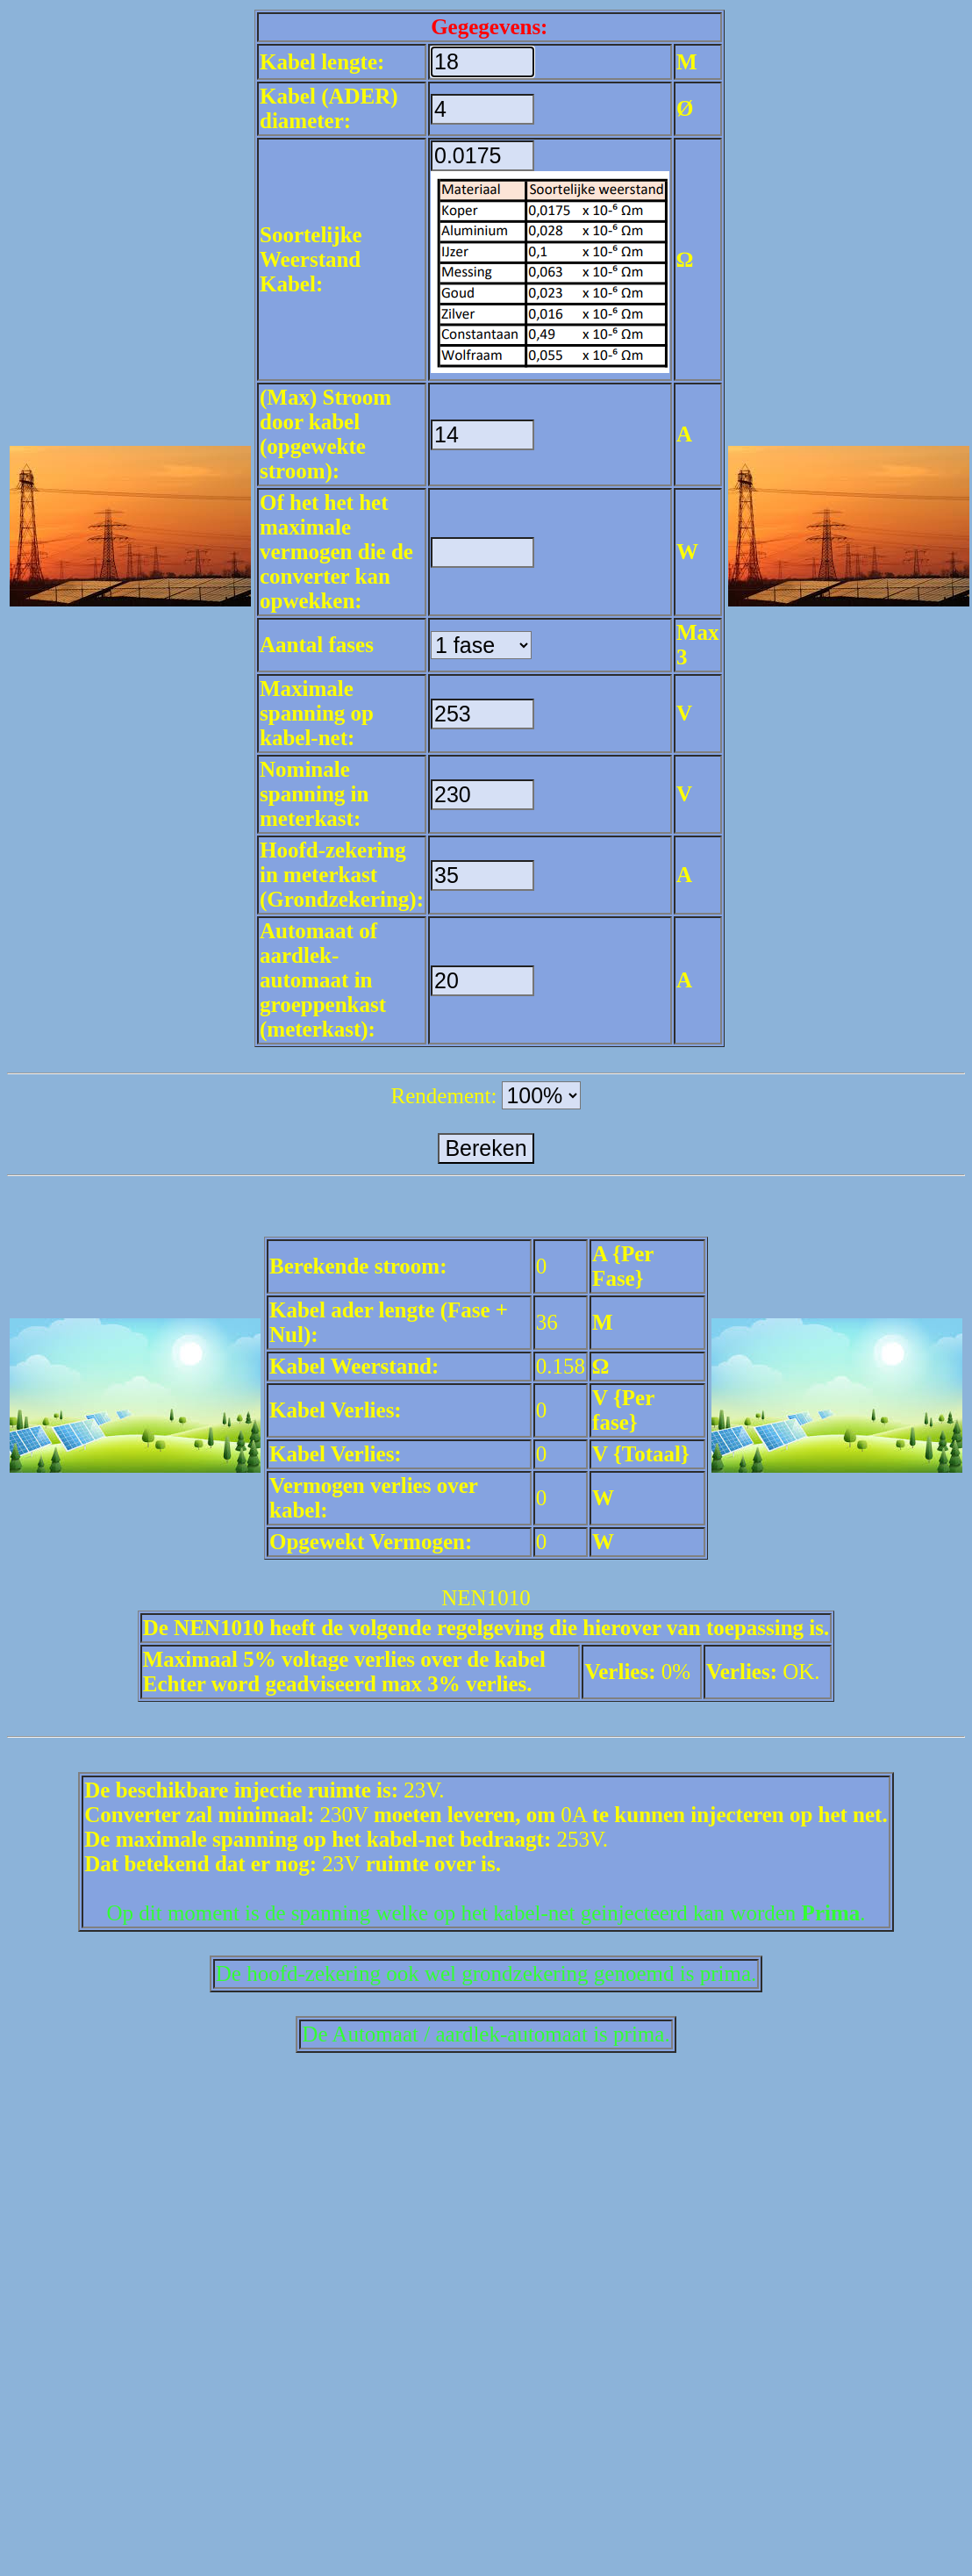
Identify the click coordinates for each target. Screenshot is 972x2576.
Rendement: (444, 1096)
